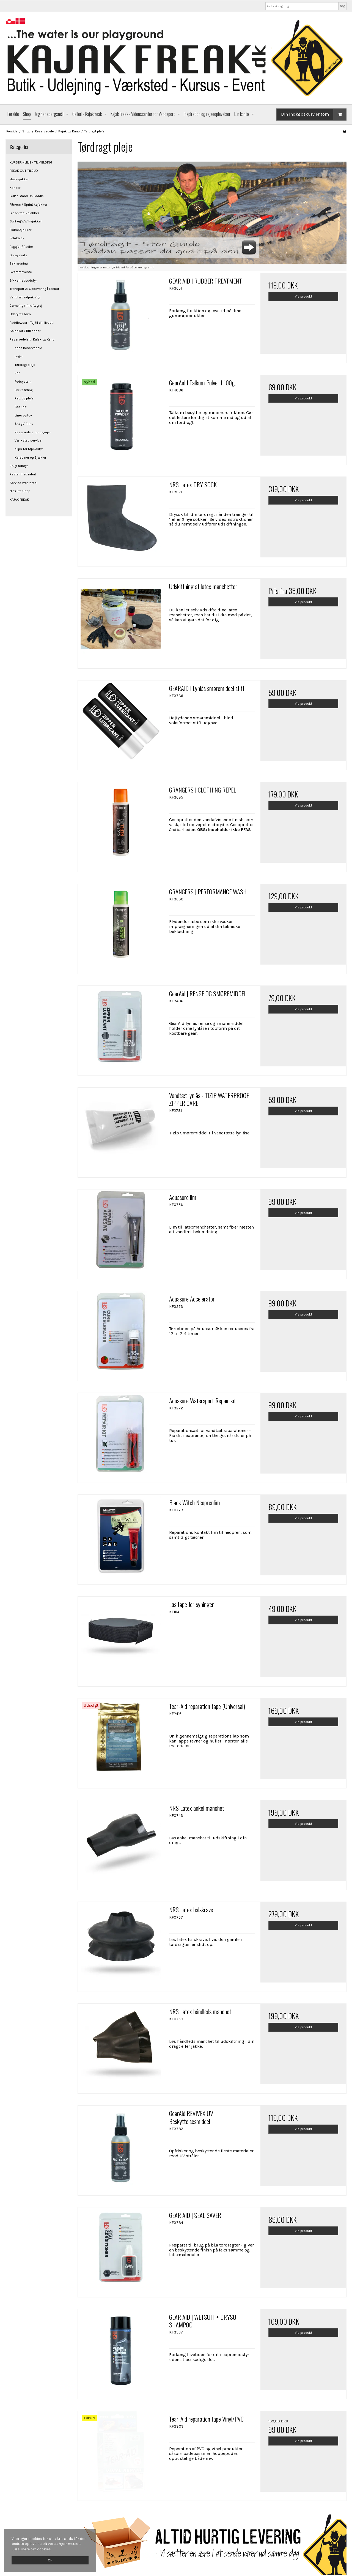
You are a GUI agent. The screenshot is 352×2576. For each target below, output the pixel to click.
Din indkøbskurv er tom (313, 114)
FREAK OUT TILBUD (24, 171)
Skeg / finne (24, 424)
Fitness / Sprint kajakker (28, 204)
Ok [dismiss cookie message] (50, 2560)
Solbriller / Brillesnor (25, 331)
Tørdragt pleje (25, 365)
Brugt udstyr (19, 466)
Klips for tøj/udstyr (29, 449)
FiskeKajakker (20, 230)
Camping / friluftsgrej (26, 305)
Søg (342, 6)
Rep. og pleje (24, 398)
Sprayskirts (18, 255)
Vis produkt (303, 296)
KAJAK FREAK (19, 500)
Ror (17, 373)
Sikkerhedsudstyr (23, 280)
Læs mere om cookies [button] (31, 2549)
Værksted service (28, 440)
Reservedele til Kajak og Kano (32, 339)
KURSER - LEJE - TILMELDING (31, 162)
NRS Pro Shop (20, 491)
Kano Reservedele (28, 348)
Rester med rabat (23, 474)
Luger (19, 356)
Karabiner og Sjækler (30, 457)
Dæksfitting (23, 390)
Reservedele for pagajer (33, 432)
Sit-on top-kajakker (24, 213)
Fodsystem (23, 381)
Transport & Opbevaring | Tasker (34, 289)
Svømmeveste (21, 272)
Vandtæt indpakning (25, 297)
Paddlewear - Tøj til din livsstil (32, 323)
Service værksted (23, 483)
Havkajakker (19, 179)
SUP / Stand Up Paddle (27, 196)
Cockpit (20, 407)
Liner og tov (23, 415)
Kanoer (15, 188)
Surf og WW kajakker (26, 221)
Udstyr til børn (20, 314)
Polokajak (17, 238)
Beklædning (19, 263)
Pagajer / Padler (21, 247)
